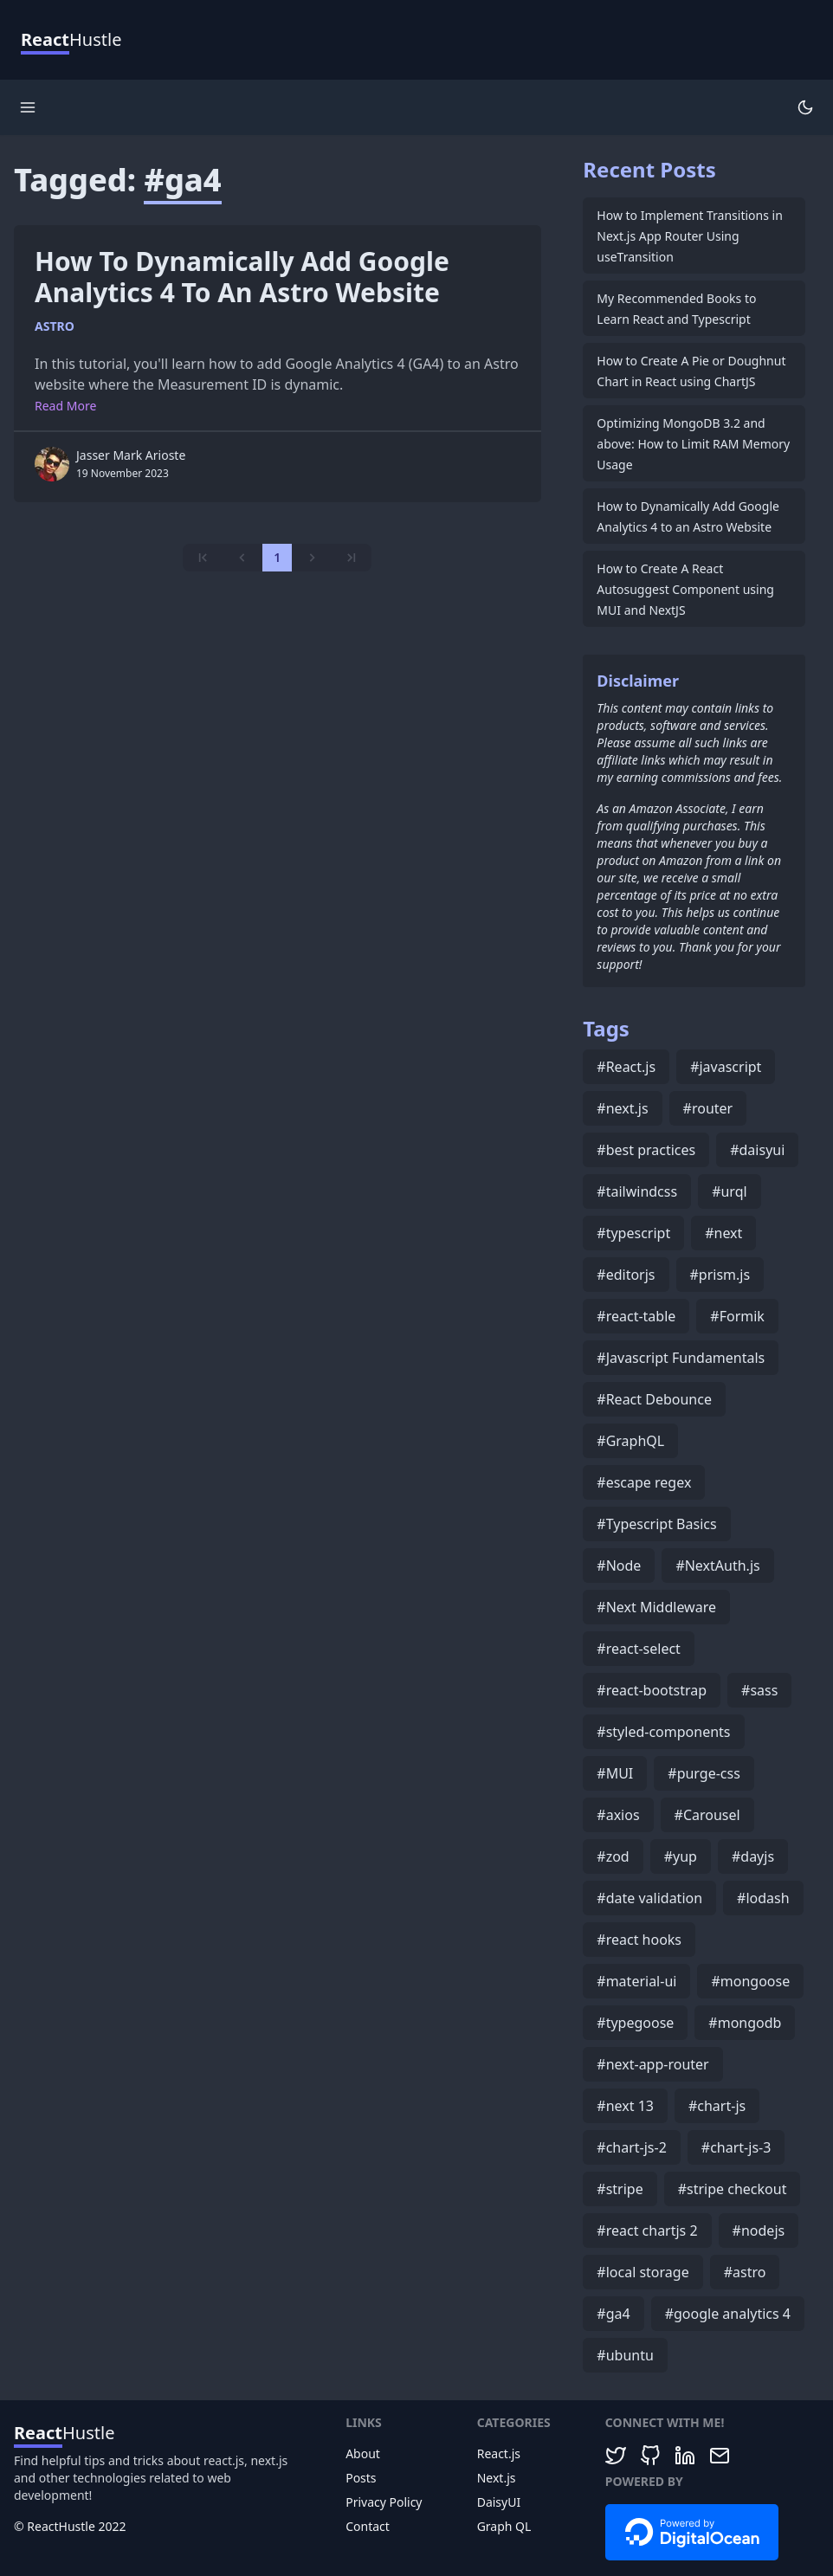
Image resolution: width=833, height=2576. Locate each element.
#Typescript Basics (656, 1523)
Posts (360, 2477)
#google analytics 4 (728, 2313)
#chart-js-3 (736, 2147)
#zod (613, 1856)
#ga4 (613, 2313)
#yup (680, 1856)
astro (54, 326)
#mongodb (744, 2022)
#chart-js (717, 2105)
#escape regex (644, 1482)
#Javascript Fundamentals (681, 1357)
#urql (729, 1191)
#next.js (622, 1108)
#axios (618, 1814)
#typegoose (635, 2022)
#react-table (636, 1316)
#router (708, 1108)
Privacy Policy (383, 2502)
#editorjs (626, 1274)
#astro (745, 2272)
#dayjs (753, 1856)
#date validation (649, 1898)
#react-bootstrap (652, 1690)
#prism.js (720, 1274)
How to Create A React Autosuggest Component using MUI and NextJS (685, 589)
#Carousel (707, 1814)
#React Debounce (654, 1399)
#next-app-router (652, 2064)
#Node (619, 1565)
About (362, 2453)
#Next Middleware (656, 1607)
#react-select (639, 1648)
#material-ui (636, 1981)
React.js (498, 2453)
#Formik (737, 1316)
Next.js (496, 2477)
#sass (759, 1690)
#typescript (633, 1233)
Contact (367, 2526)
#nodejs (759, 2230)
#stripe (620, 2188)
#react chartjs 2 (647, 2230)
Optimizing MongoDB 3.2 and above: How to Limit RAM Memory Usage (693, 444)
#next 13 (625, 2105)
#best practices (646, 1149)
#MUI (615, 1773)
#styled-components (663, 1731)
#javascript (725, 1066)
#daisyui (757, 1149)
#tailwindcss (637, 1191)
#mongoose (750, 1981)
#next (723, 1233)
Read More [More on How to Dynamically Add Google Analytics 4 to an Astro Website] (65, 405)
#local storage (642, 2272)
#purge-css (704, 1773)
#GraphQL (630, 1440)
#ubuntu (625, 2355)
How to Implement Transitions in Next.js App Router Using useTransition (689, 236)
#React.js (626, 1066)
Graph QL (504, 2526)
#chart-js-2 (632, 2147)
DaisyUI (499, 2502)
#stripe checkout (732, 2188)
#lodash (763, 1898)
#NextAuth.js (717, 1565)
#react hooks (639, 1939)
